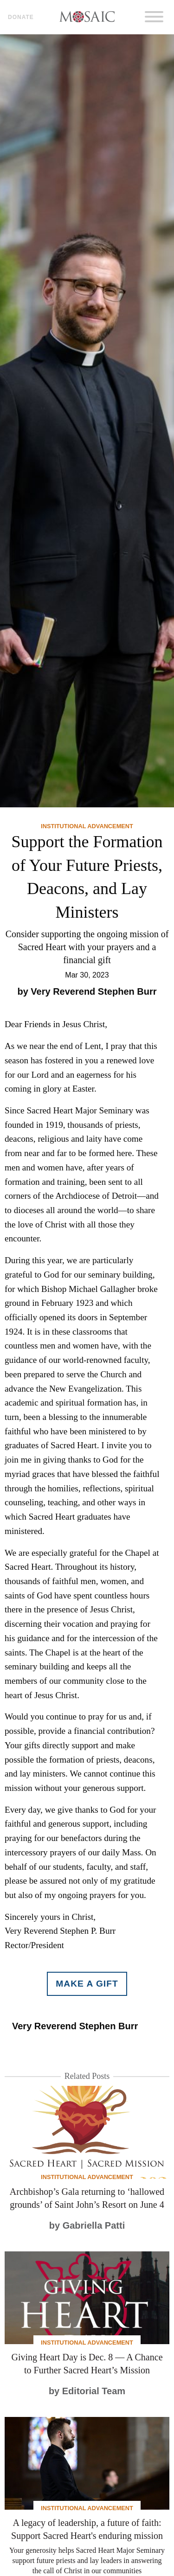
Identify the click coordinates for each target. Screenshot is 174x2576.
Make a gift (87, 1983)
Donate (21, 17)
